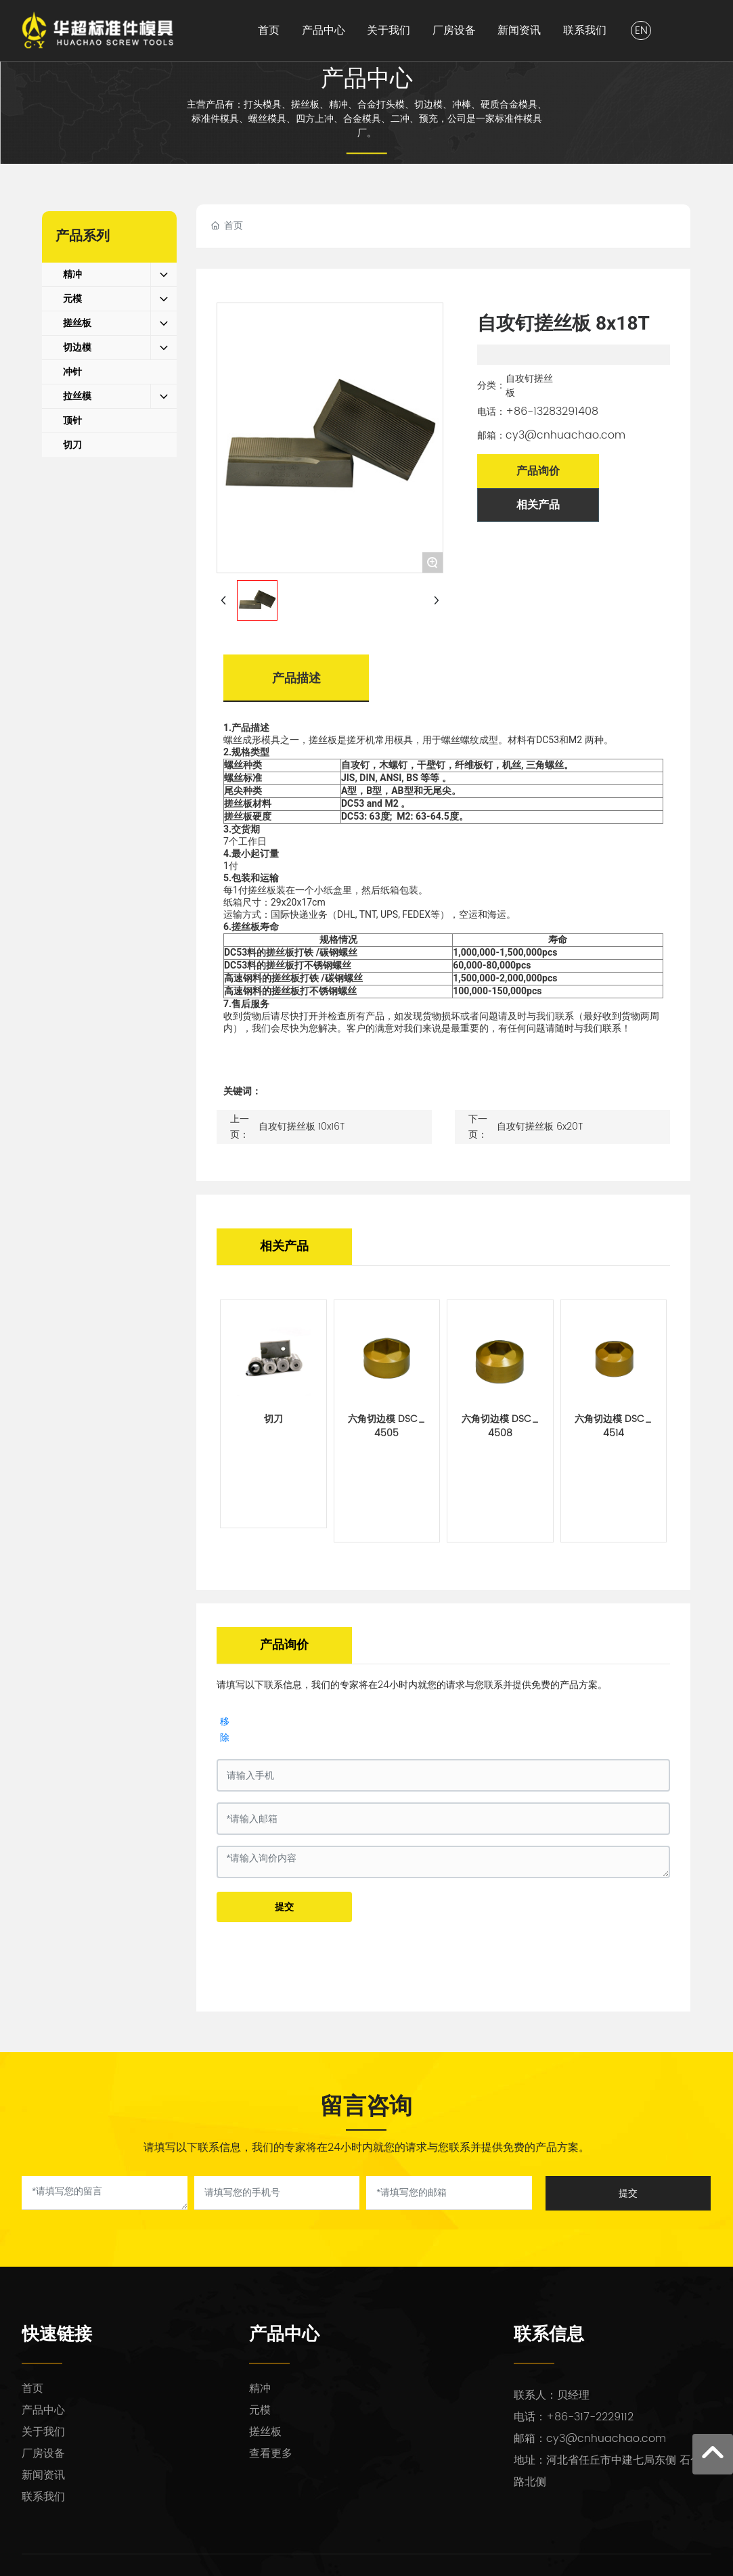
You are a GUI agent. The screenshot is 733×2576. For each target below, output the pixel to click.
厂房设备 (43, 2453)
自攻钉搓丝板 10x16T (302, 1126)
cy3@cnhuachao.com (565, 435)
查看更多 (270, 2453)
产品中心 (367, 78)
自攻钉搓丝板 (529, 386)
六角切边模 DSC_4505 (386, 1426)
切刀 (273, 1419)
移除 (224, 1729)
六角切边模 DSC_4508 (500, 1426)
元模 (260, 2410)
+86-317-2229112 (590, 2417)
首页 (32, 2388)
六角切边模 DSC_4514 (613, 1426)
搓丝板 (265, 2432)
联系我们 (43, 2497)
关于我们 (43, 2432)
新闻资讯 (43, 2475)
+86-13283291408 (552, 411)
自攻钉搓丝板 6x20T (540, 1126)
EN (641, 30)
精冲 (260, 2388)
